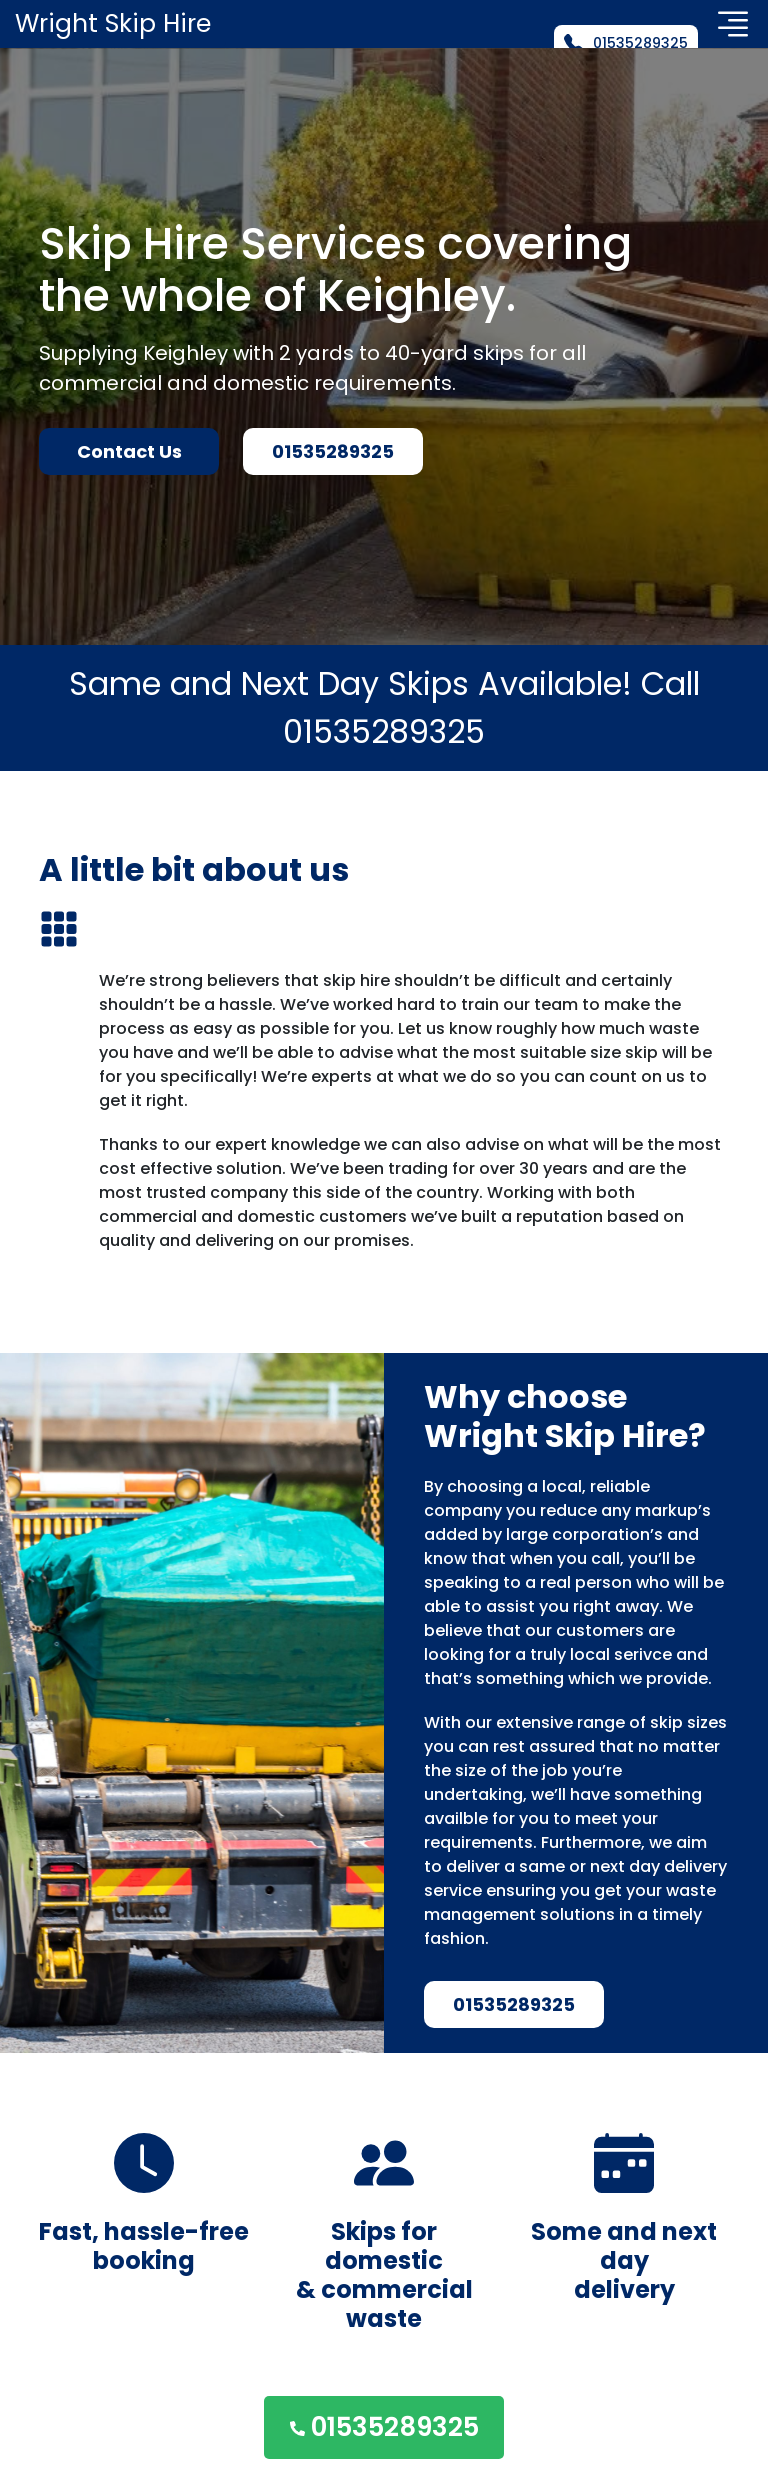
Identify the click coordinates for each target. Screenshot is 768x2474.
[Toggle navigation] (733, 24)
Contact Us (129, 451)
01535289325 (626, 43)
